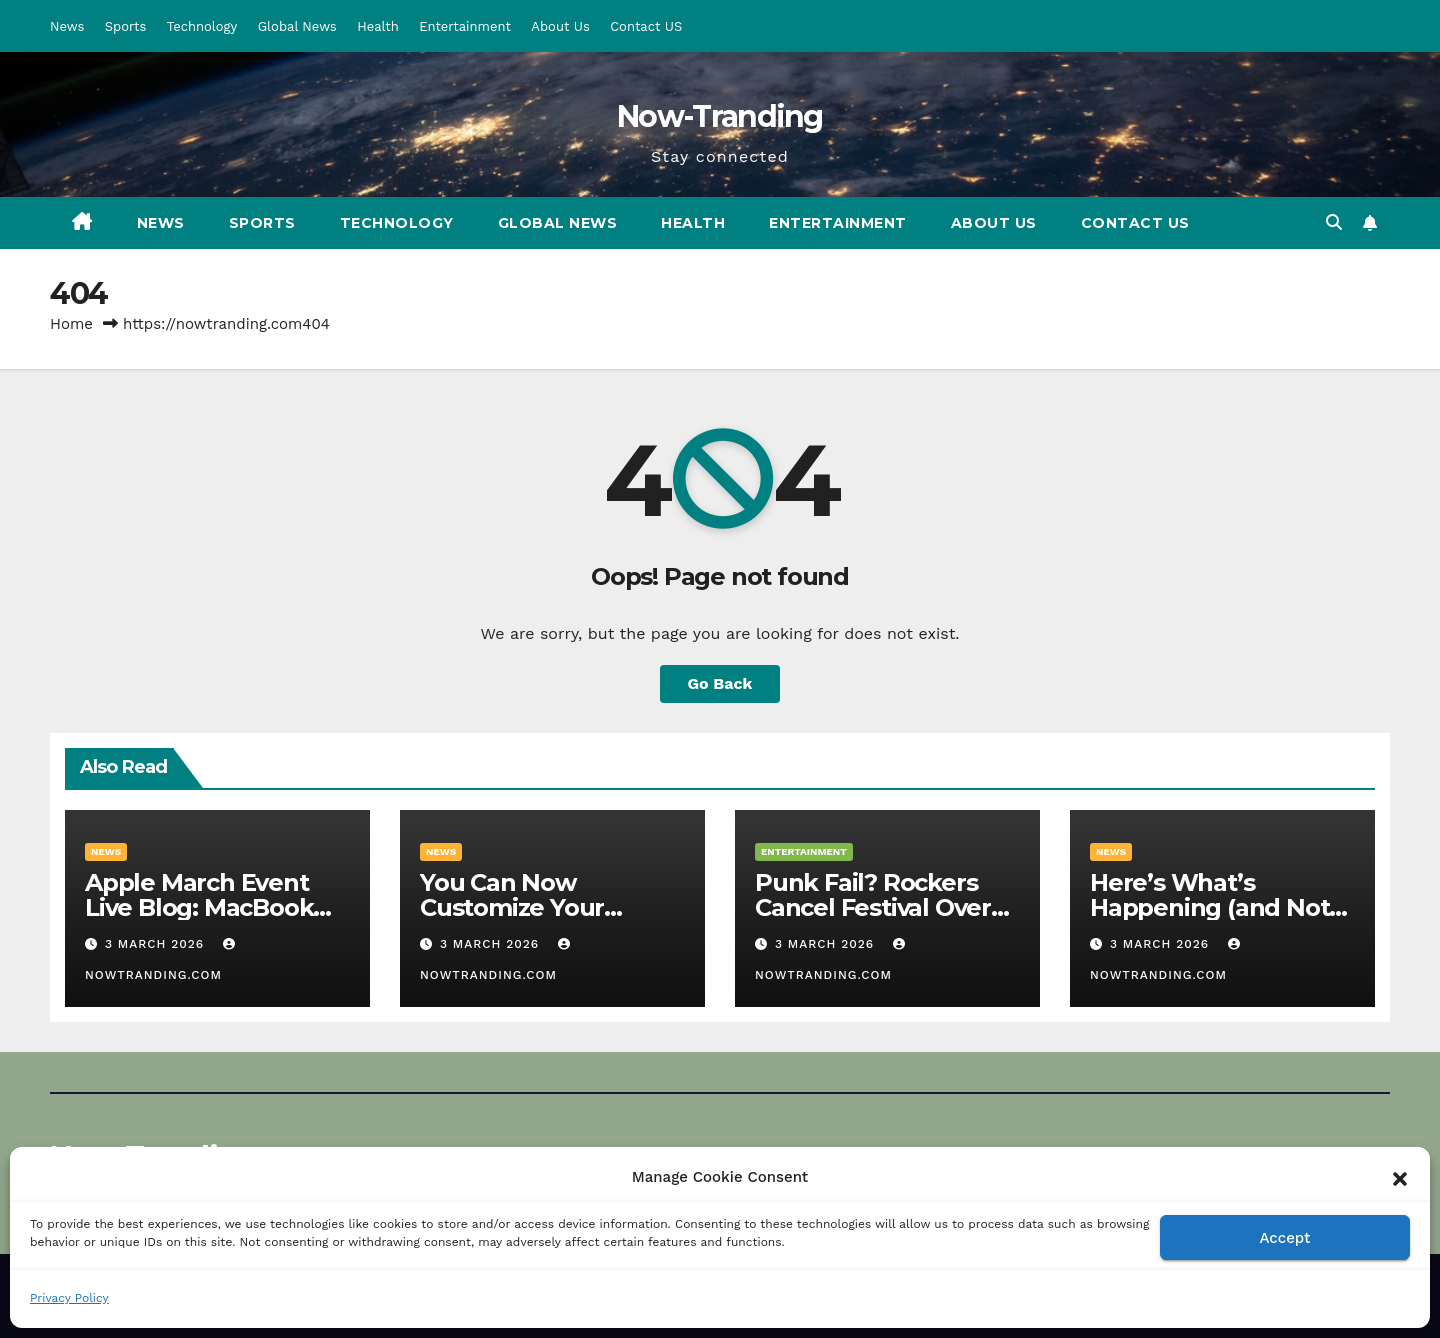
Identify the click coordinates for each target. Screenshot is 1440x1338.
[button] (1400, 1177)
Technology (202, 26)
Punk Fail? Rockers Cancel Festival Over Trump (873, 907)
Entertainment (465, 26)
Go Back (720, 683)
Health (378, 26)
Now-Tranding (720, 116)
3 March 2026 (157, 944)
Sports (125, 26)
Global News (297, 26)
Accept (1284, 1238)
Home (71, 324)
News (67, 26)
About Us (560, 26)
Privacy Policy (69, 1298)
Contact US (646, 26)
